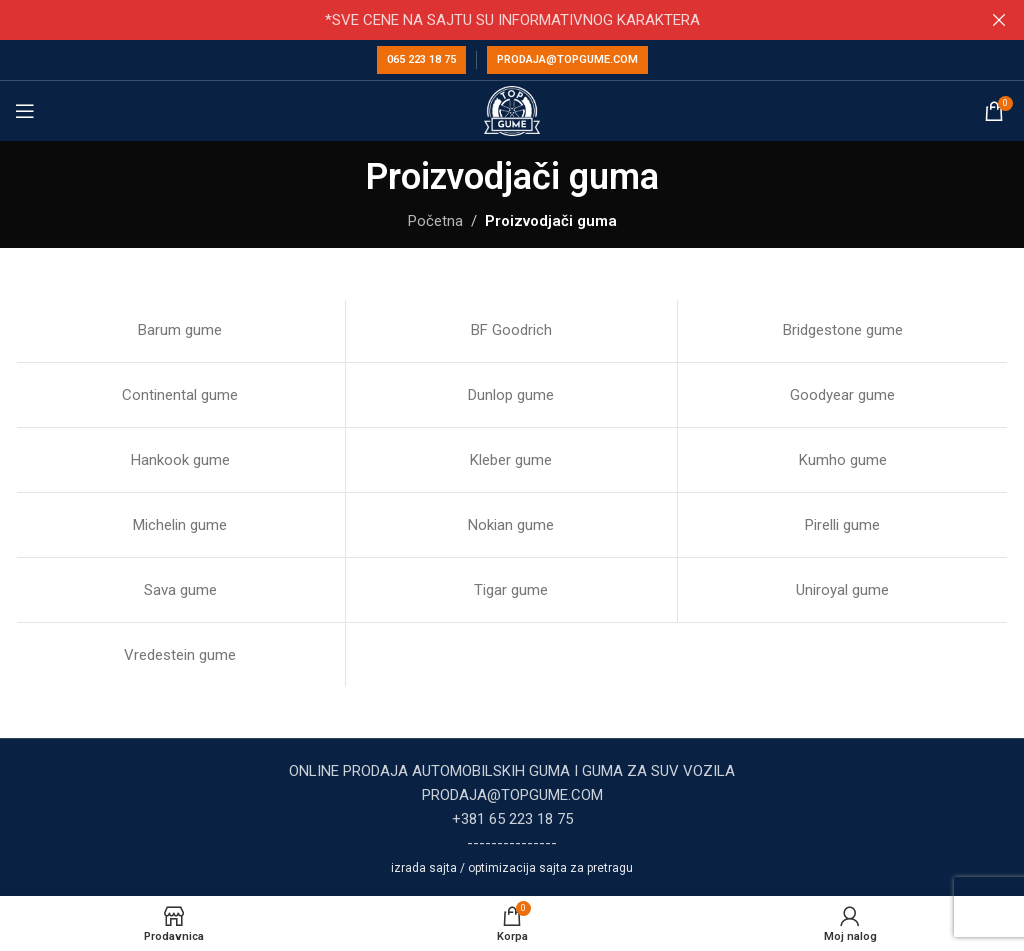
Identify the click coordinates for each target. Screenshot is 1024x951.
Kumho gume (843, 460)
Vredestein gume (180, 655)
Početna (435, 221)
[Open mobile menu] (25, 111)
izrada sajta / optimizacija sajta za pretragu (512, 868)
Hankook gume (180, 460)
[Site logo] (512, 110)
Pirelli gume (842, 525)
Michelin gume (180, 525)
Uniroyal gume (842, 590)
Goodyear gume (842, 395)
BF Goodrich (511, 330)
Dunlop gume (511, 395)
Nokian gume (511, 525)
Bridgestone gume (843, 330)
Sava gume (180, 590)
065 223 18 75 (421, 59)
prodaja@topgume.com (567, 59)
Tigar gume (511, 590)
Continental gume (180, 395)
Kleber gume (511, 460)
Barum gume (180, 330)
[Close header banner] (999, 20)
